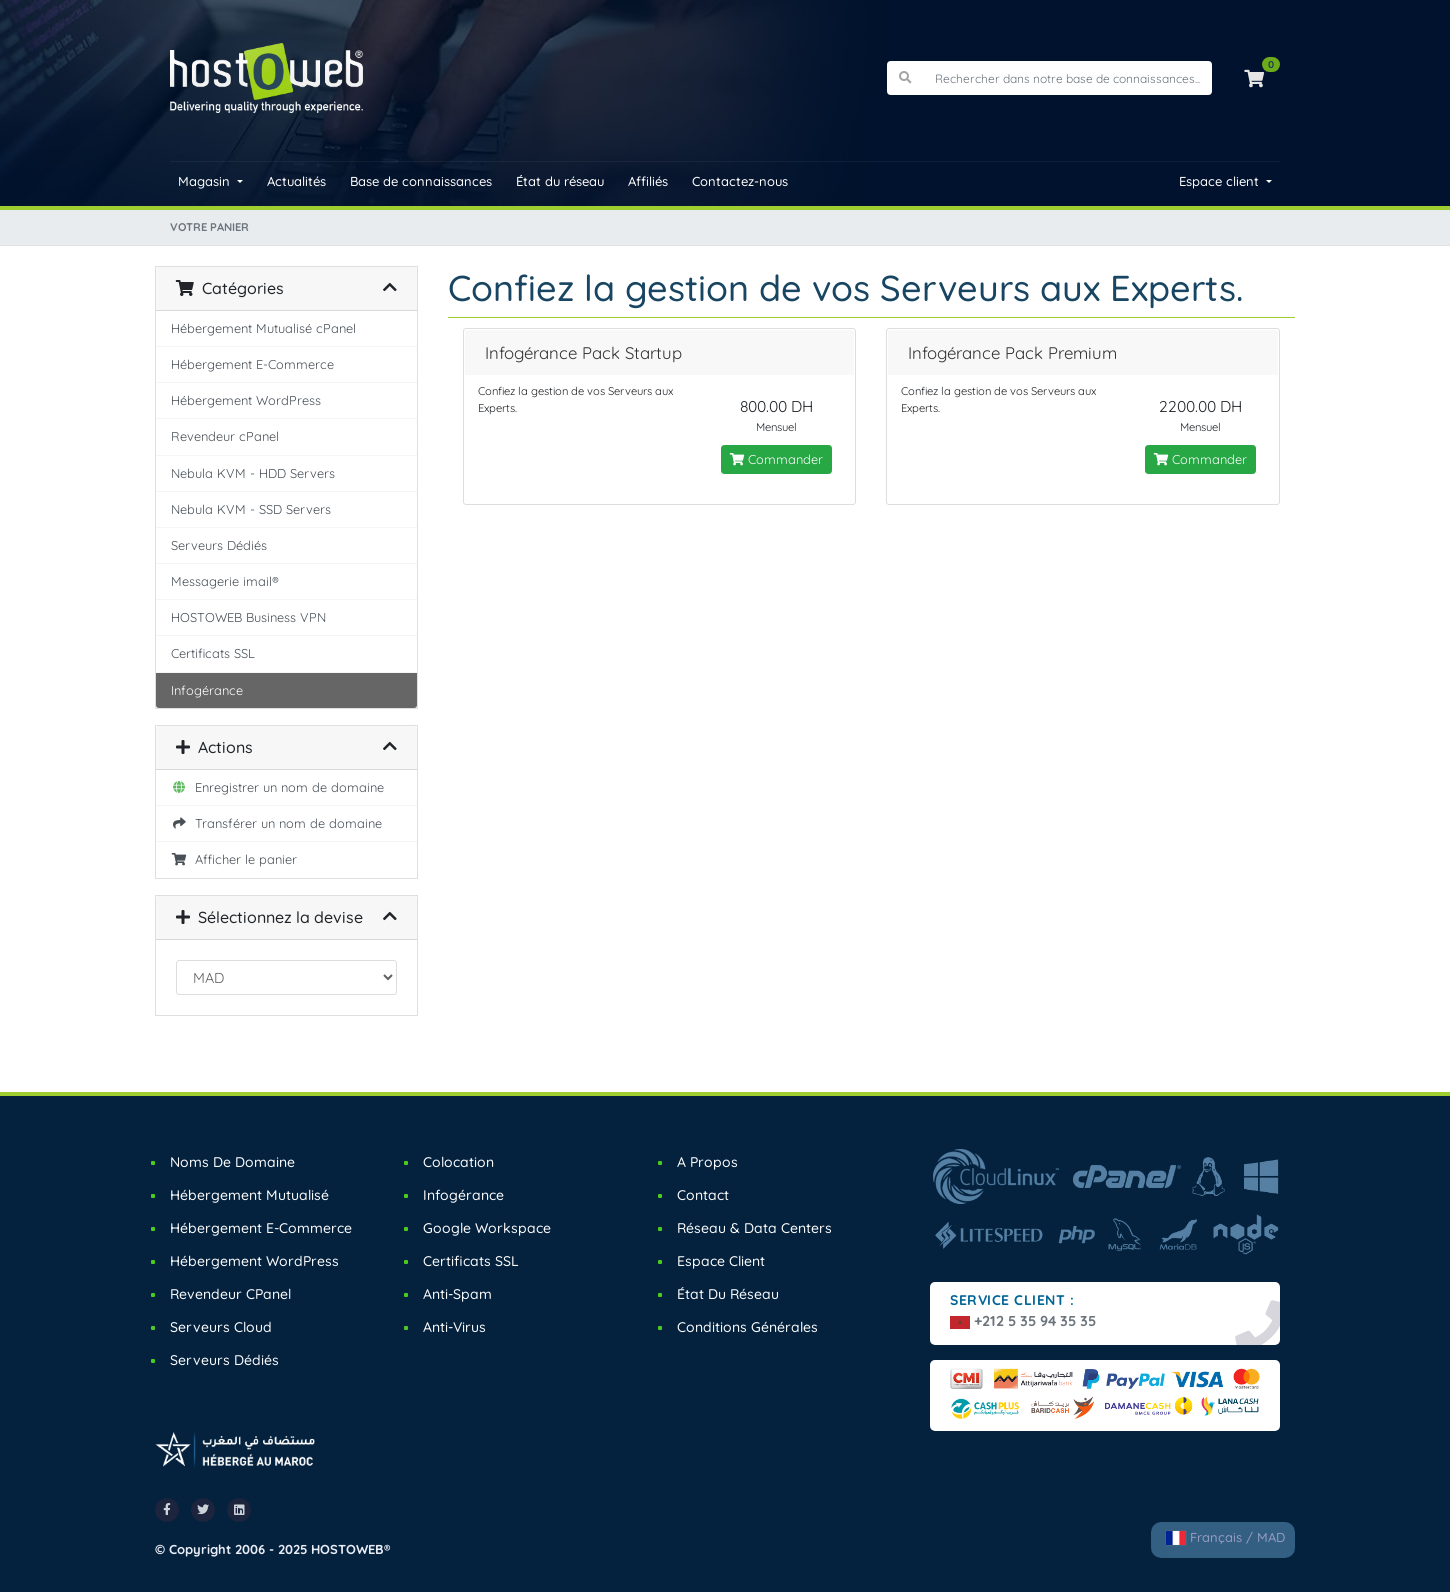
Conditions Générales (747, 1327)
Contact (703, 1195)
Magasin (206, 181)
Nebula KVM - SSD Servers (251, 509)
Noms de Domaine (232, 1162)
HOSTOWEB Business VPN (248, 617)
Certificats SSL (213, 653)
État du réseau (560, 181)
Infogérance (207, 690)
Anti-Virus (454, 1327)
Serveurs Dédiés (219, 545)
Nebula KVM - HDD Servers (253, 473)
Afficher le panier (234, 859)
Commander (776, 459)
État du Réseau (728, 1294)
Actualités (296, 181)
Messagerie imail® (225, 581)
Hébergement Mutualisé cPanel (263, 328)
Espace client (1221, 181)
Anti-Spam (457, 1294)
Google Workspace (487, 1228)
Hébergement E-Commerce (252, 364)
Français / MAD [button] (1225, 1537)
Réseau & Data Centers (754, 1228)
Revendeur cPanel (225, 436)
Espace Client (721, 1261)
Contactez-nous (740, 181)
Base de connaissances (421, 181)
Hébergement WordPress (246, 400)
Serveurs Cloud (221, 1327)
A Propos (707, 1162)
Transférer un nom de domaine (276, 823)
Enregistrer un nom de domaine (277, 787)
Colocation (458, 1162)
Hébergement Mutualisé (249, 1195)
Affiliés (648, 181)
